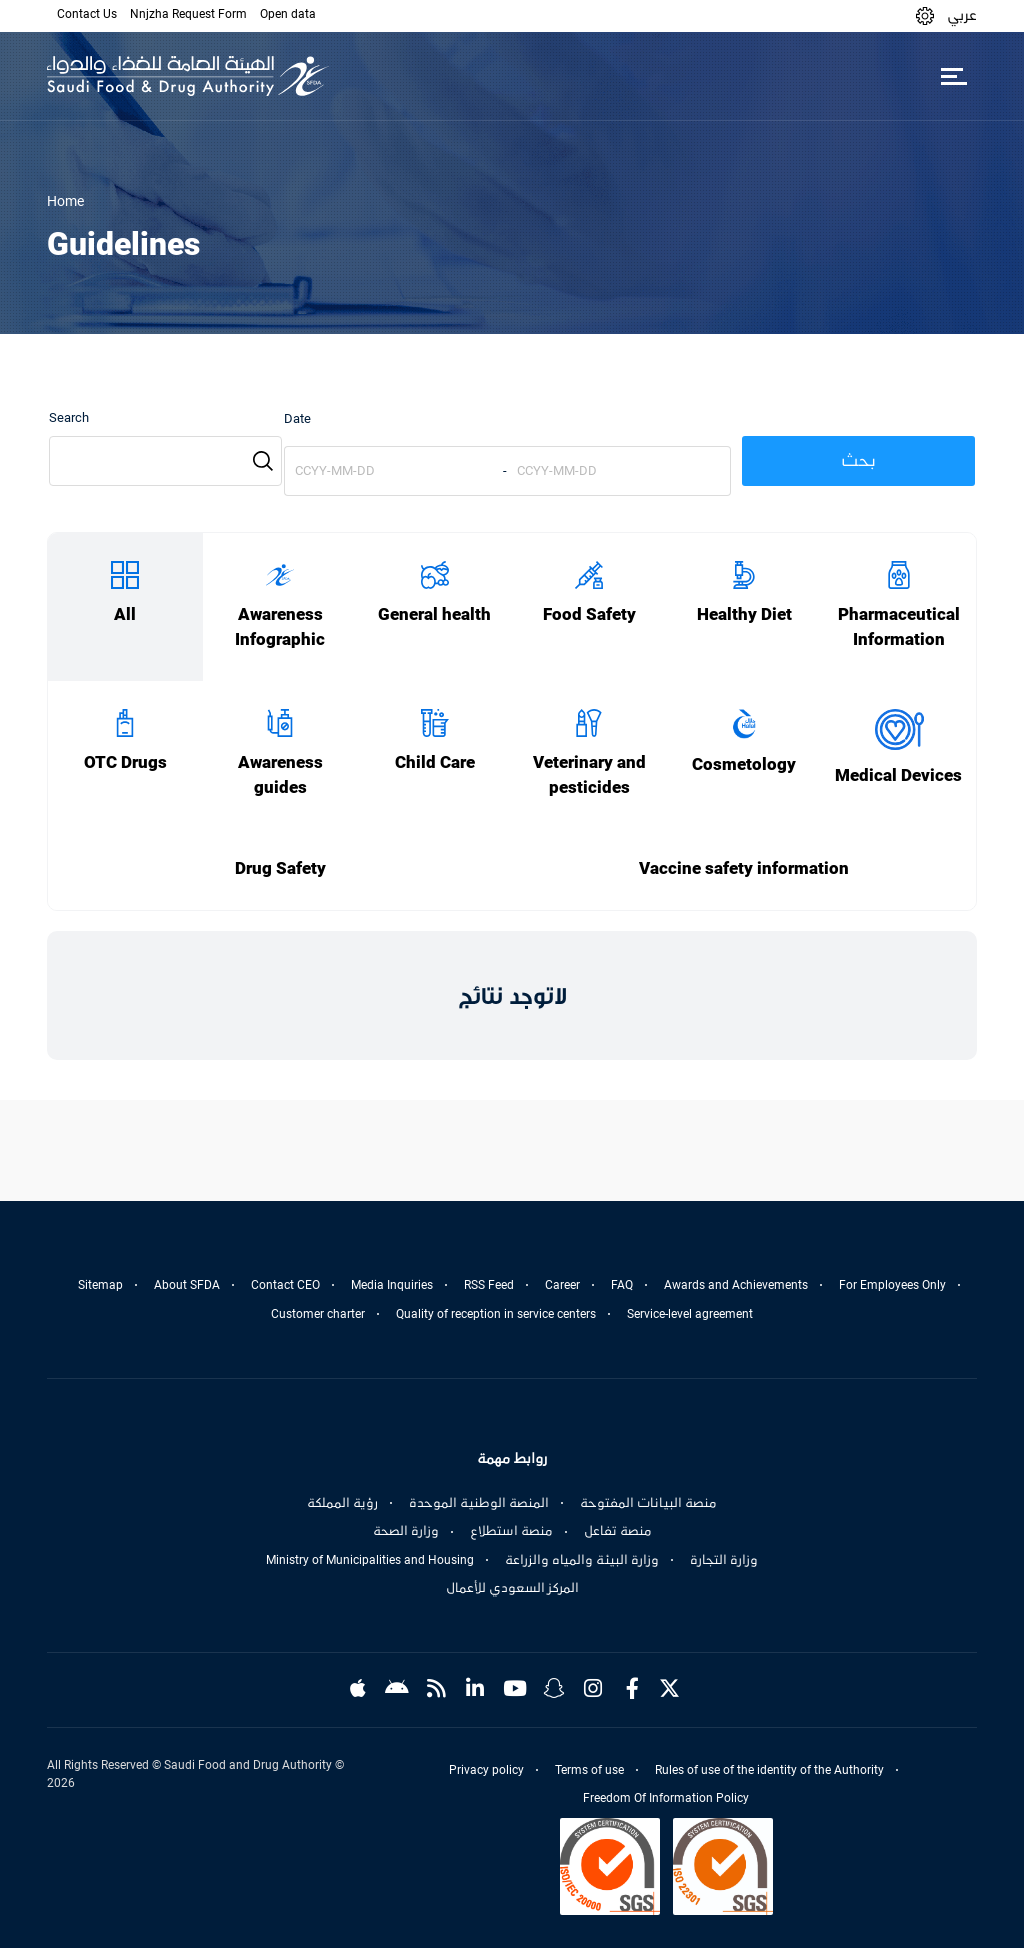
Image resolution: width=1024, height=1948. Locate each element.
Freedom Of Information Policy (666, 1798)
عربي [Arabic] (962, 15)
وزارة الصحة (406, 1531)
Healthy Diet (744, 614)
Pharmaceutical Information (899, 627)
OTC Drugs (125, 762)
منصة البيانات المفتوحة (648, 1503)
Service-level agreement (690, 1314)
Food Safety (589, 614)
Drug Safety (280, 868)
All (125, 614)
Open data (288, 14)
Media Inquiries (392, 1285)
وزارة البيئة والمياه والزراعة (582, 1560)
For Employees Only (892, 1285)
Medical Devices (898, 775)
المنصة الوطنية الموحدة (479, 1503)
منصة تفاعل (618, 1531)
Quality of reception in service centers (496, 1314)
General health (434, 614)
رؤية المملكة (342, 1503)
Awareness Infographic (280, 627)
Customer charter (318, 1314)
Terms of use (589, 1770)
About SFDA (187, 1285)
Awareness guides (280, 775)
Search (69, 417)
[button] (925, 15)
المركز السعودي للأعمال (512, 1588)
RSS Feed (489, 1285)
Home (65, 201)
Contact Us (87, 14)
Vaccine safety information (744, 868)
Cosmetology (744, 764)
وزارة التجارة (724, 1560)
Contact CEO (285, 1285)
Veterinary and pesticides (589, 775)
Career (562, 1285)
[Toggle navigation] (953, 76)
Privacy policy (486, 1770)
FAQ (622, 1285)
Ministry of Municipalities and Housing (370, 1560)
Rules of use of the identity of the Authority (769, 1770)
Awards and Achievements (736, 1285)
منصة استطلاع (511, 1531)
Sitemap (100, 1285)
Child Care (435, 762)
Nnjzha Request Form (188, 14)
